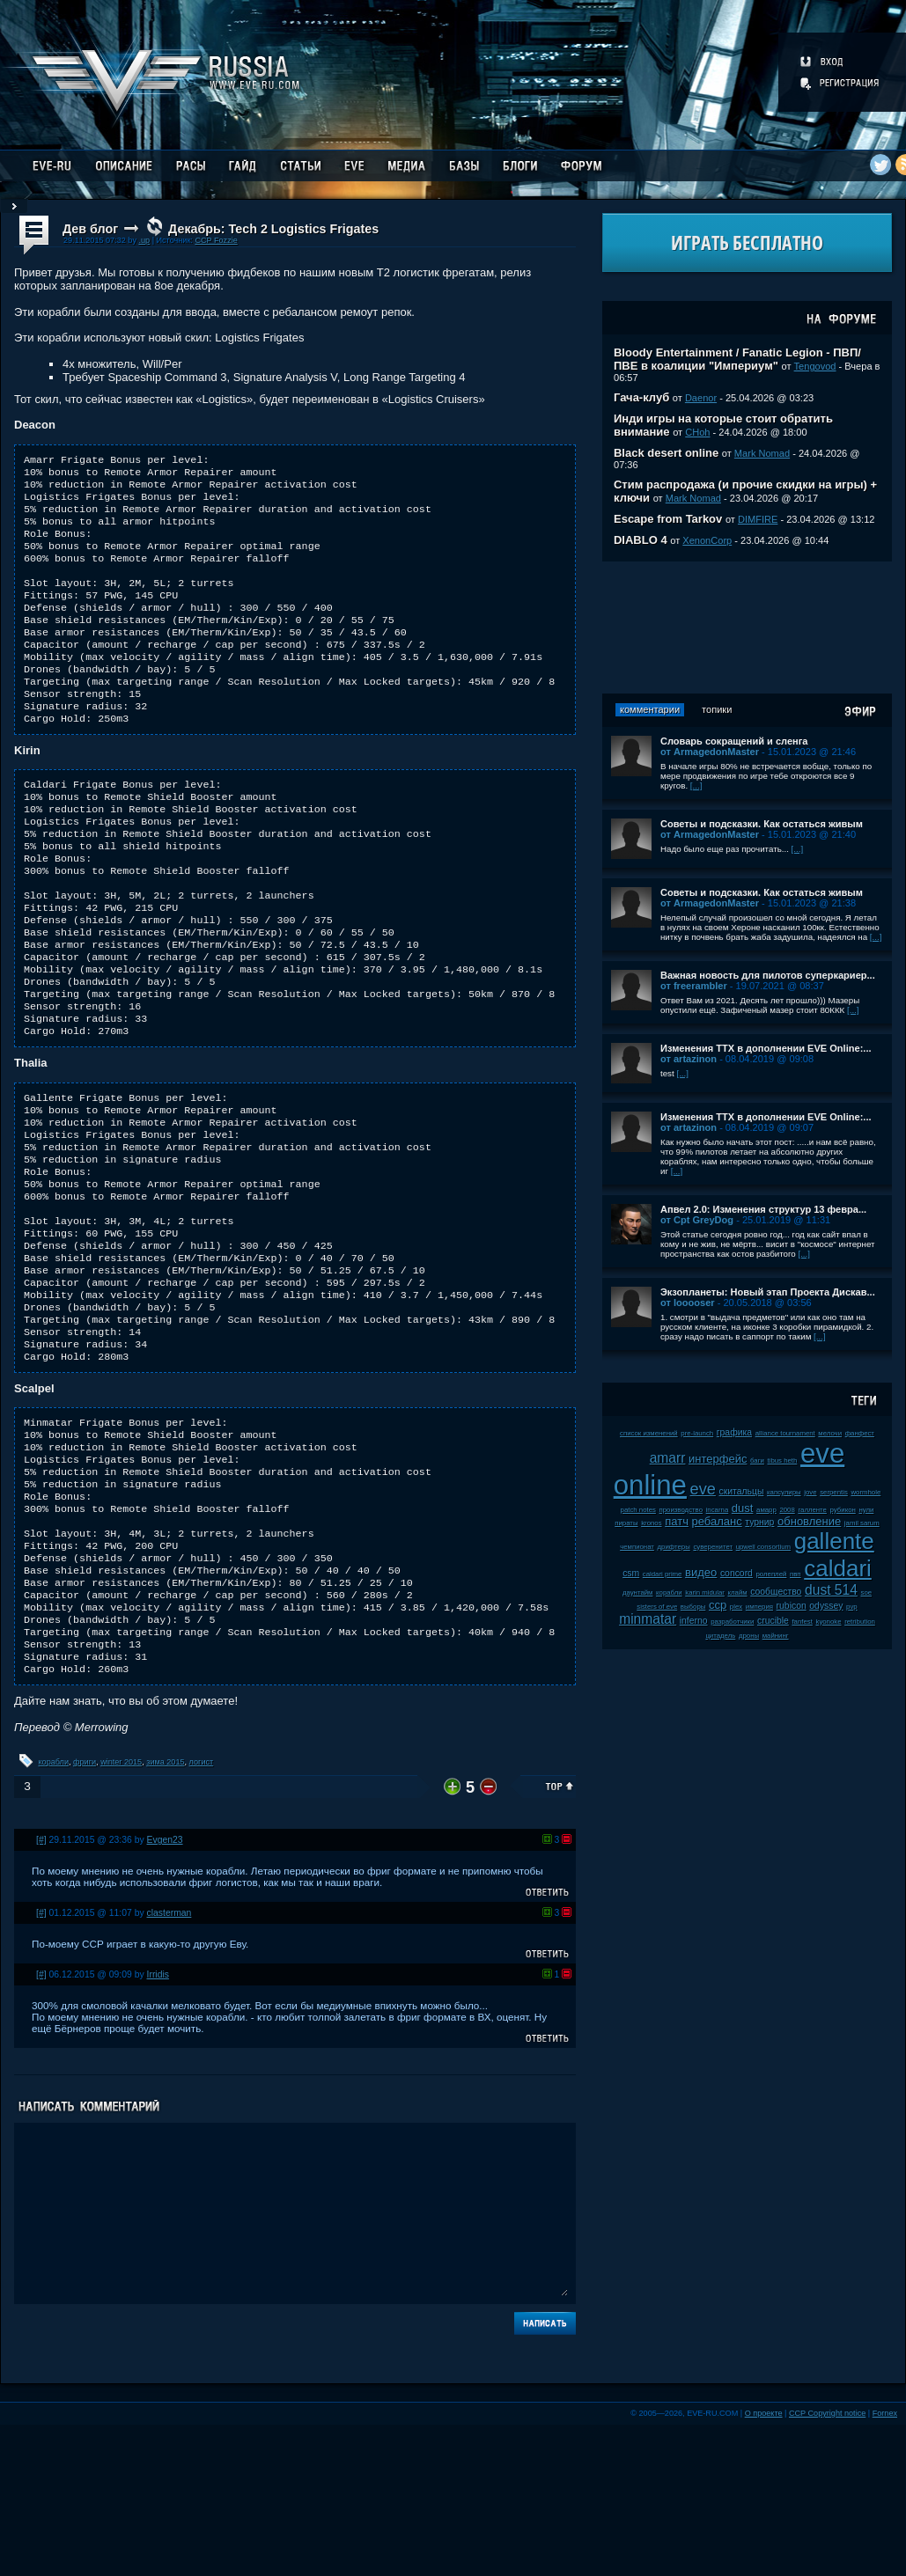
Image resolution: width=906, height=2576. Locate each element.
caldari (838, 1568)
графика (734, 1432)
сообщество (775, 1591)
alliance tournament (785, 1433)
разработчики (732, 1622)
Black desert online (666, 452)
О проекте (764, 2564)
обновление (809, 1521)
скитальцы (741, 1491)
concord (736, 1573)
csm (630, 1573)
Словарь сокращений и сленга (734, 741)
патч (677, 1521)
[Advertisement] (747, 627)
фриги (84, 1913)
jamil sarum (862, 1523)
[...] (696, 785)
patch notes (638, 1510)
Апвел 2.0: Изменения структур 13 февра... (763, 1209)
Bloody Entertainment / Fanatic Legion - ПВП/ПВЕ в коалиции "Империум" (737, 359)
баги (757, 1460)
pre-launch (697, 1433)
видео (701, 1572)
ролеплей (771, 1574)
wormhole (865, 1492)
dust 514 (831, 1589)
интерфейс (718, 1458)
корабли (54, 1913)
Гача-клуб (641, 397)
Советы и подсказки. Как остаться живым (761, 823)
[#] (41, 1991)
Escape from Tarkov (668, 518)
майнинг (775, 1636)
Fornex (885, 2564)
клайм (738, 1592)
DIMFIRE (757, 519)
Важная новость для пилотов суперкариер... (767, 975)
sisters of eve (657, 1607)
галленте (812, 1510)
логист (201, 1913)
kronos (651, 1523)
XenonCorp (707, 540)
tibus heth (783, 1460)
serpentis (834, 1492)
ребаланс (717, 1521)
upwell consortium (763, 1547)
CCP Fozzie (216, 240)
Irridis (158, 2126)
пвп (795, 1574)
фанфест (859, 1433)
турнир (759, 1522)
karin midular (705, 1592)
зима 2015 (165, 1913)
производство (681, 1510)
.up (144, 240)
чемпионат (637, 1547)
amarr (668, 1457)
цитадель (720, 1636)
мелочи (830, 1433)
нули (865, 1510)
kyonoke (828, 1622)
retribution (859, 1622)
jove (810, 1492)
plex (736, 1607)
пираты (626, 1523)
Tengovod (815, 366)
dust (743, 1508)
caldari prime (662, 1574)
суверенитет (713, 1547)
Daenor (701, 398)
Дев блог (90, 229)
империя (759, 1607)
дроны (749, 1636)
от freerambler (693, 985)
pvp (852, 1607)
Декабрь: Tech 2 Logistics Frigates (273, 229)
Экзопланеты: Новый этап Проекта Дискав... (767, 1292)
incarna (717, 1510)
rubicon (792, 1606)
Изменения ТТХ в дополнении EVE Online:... (766, 1048)
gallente (834, 1541)
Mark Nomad (762, 453)
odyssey (826, 1606)
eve (703, 1489)
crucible (773, 1621)
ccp (717, 1604)
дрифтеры (674, 1547)
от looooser (687, 1302)
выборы (693, 1607)
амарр (766, 1510)
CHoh (697, 432)
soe (866, 1592)
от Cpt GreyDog (696, 1220)
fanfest (802, 1622)
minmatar (647, 1618)
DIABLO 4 (640, 540)
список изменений (649, 1433)
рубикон (843, 1510)
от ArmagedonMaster (709, 751)
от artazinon (688, 1058)
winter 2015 (121, 1913)
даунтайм (637, 1592)
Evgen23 (165, 1991)
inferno (694, 1621)
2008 (786, 1510)
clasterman (169, 2064)
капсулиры (784, 1492)
